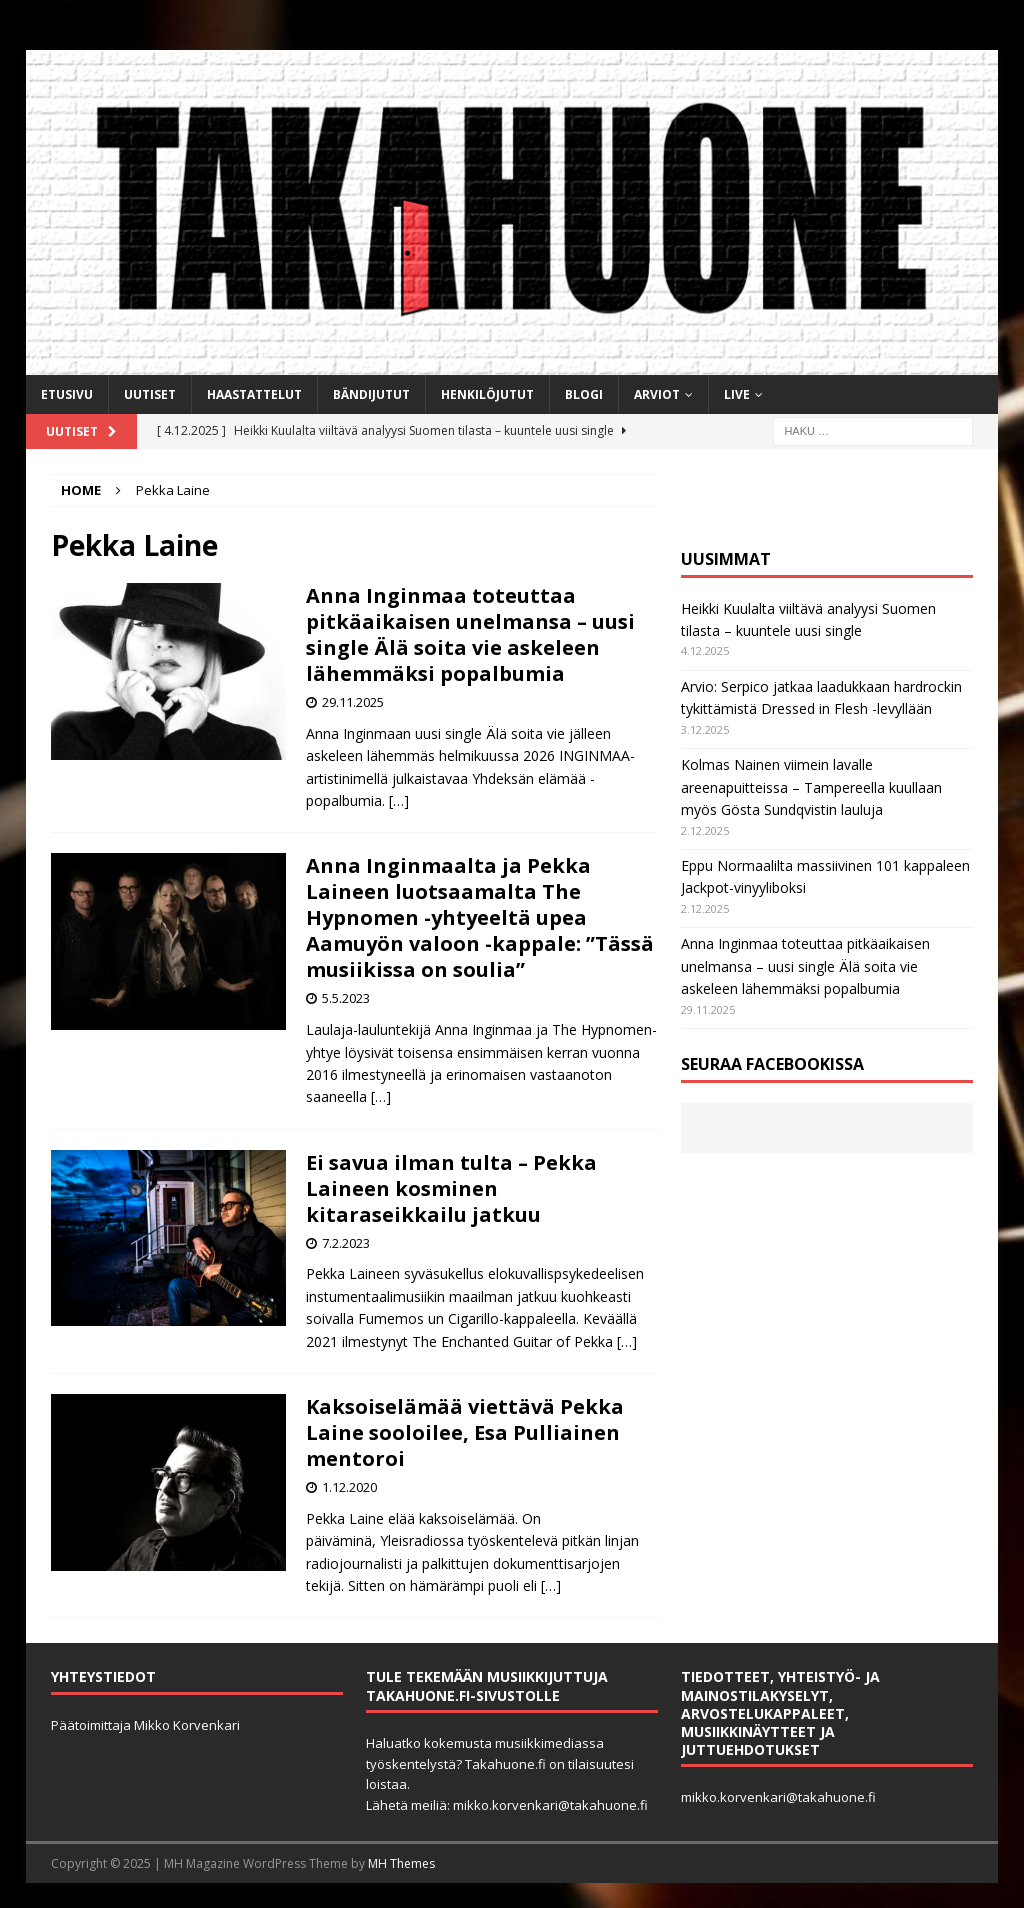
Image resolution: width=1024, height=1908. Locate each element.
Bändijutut (371, 394)
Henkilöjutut (487, 394)
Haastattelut (254, 394)
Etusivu (67, 394)
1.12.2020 (349, 1487)
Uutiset (150, 394)
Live (737, 394)
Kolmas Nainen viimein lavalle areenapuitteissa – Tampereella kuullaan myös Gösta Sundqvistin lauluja (811, 787)
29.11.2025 (353, 702)
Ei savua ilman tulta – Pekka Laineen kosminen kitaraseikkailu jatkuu (451, 1188)
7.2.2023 (346, 1243)
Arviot (657, 394)
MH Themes (401, 1863)
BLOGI (584, 394)
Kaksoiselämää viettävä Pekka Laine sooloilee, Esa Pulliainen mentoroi (465, 1432)
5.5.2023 (346, 998)
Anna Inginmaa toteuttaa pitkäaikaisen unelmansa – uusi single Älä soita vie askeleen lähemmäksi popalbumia (470, 634)
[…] (399, 800)
